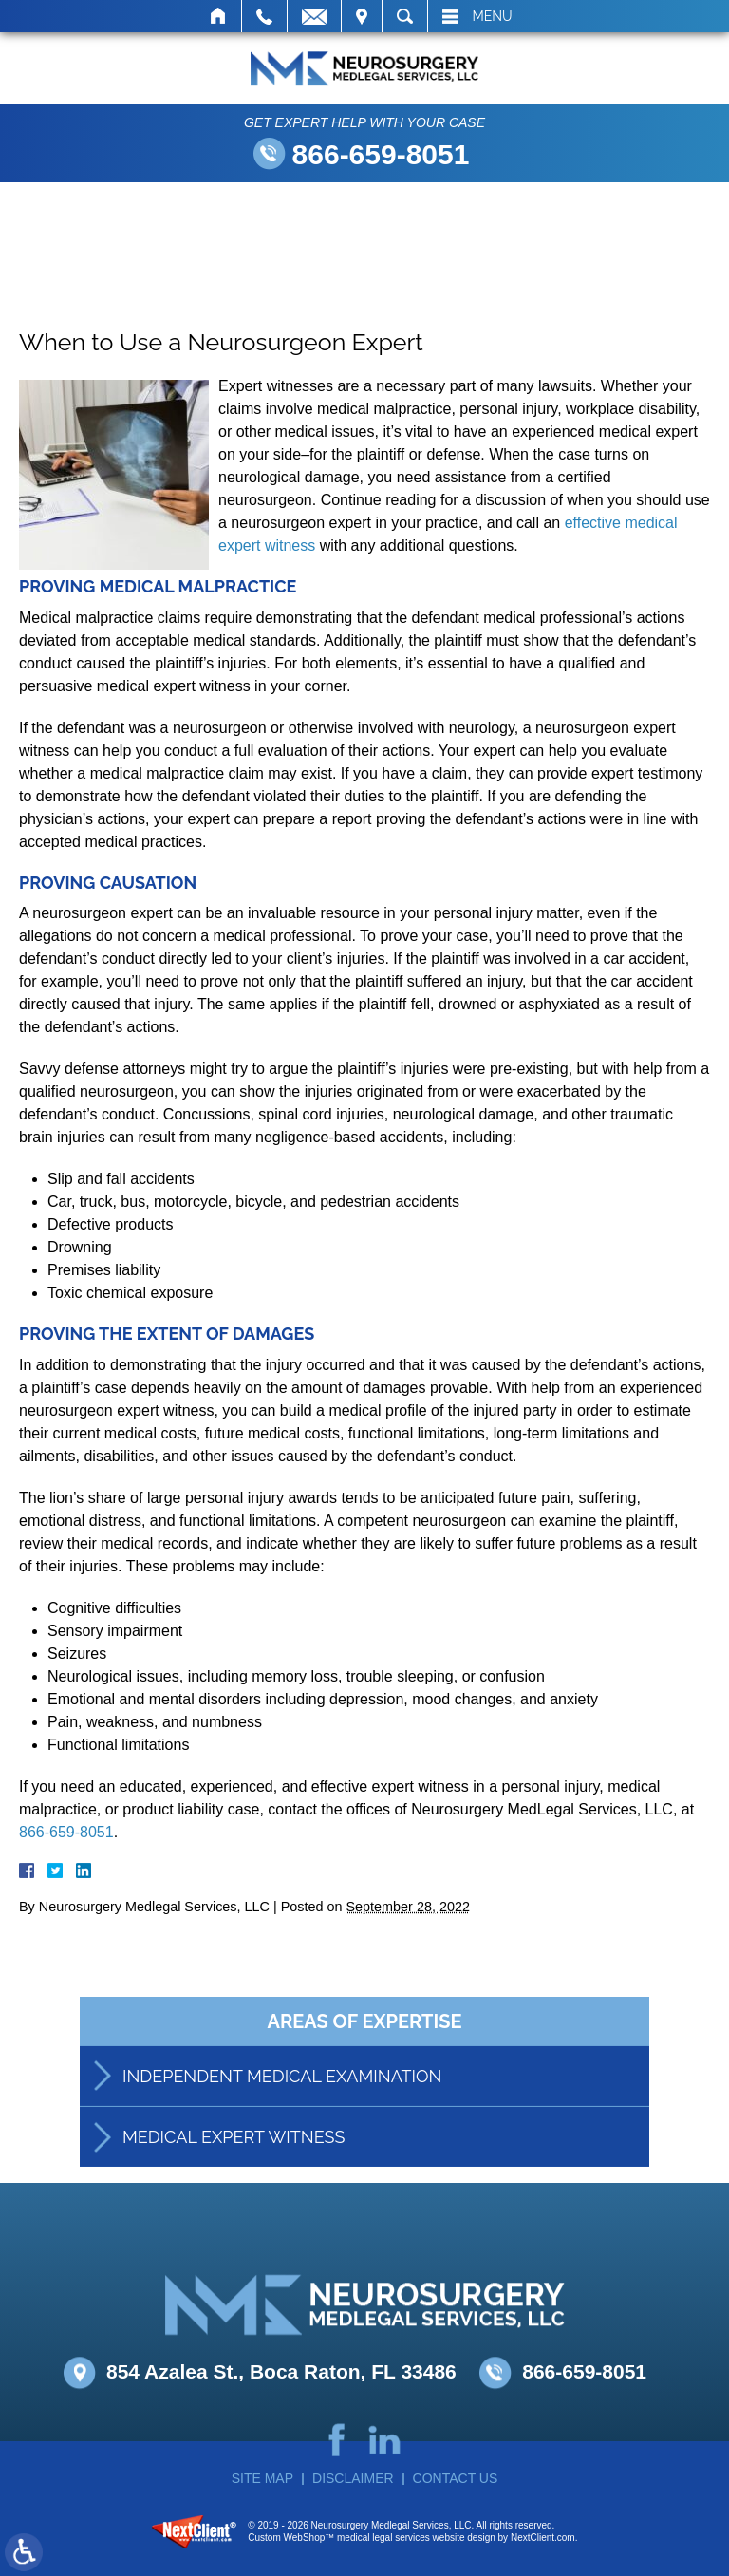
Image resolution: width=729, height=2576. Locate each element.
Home (218, 16)
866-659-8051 (381, 154)
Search (405, 16)
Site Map (262, 2478)
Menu (493, 16)
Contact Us (455, 2478)
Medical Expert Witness (233, 2159)
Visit (362, 16)
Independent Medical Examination (281, 2098)
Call (264, 16)
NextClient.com (543, 2537)
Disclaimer (353, 2478)
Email (314, 16)
